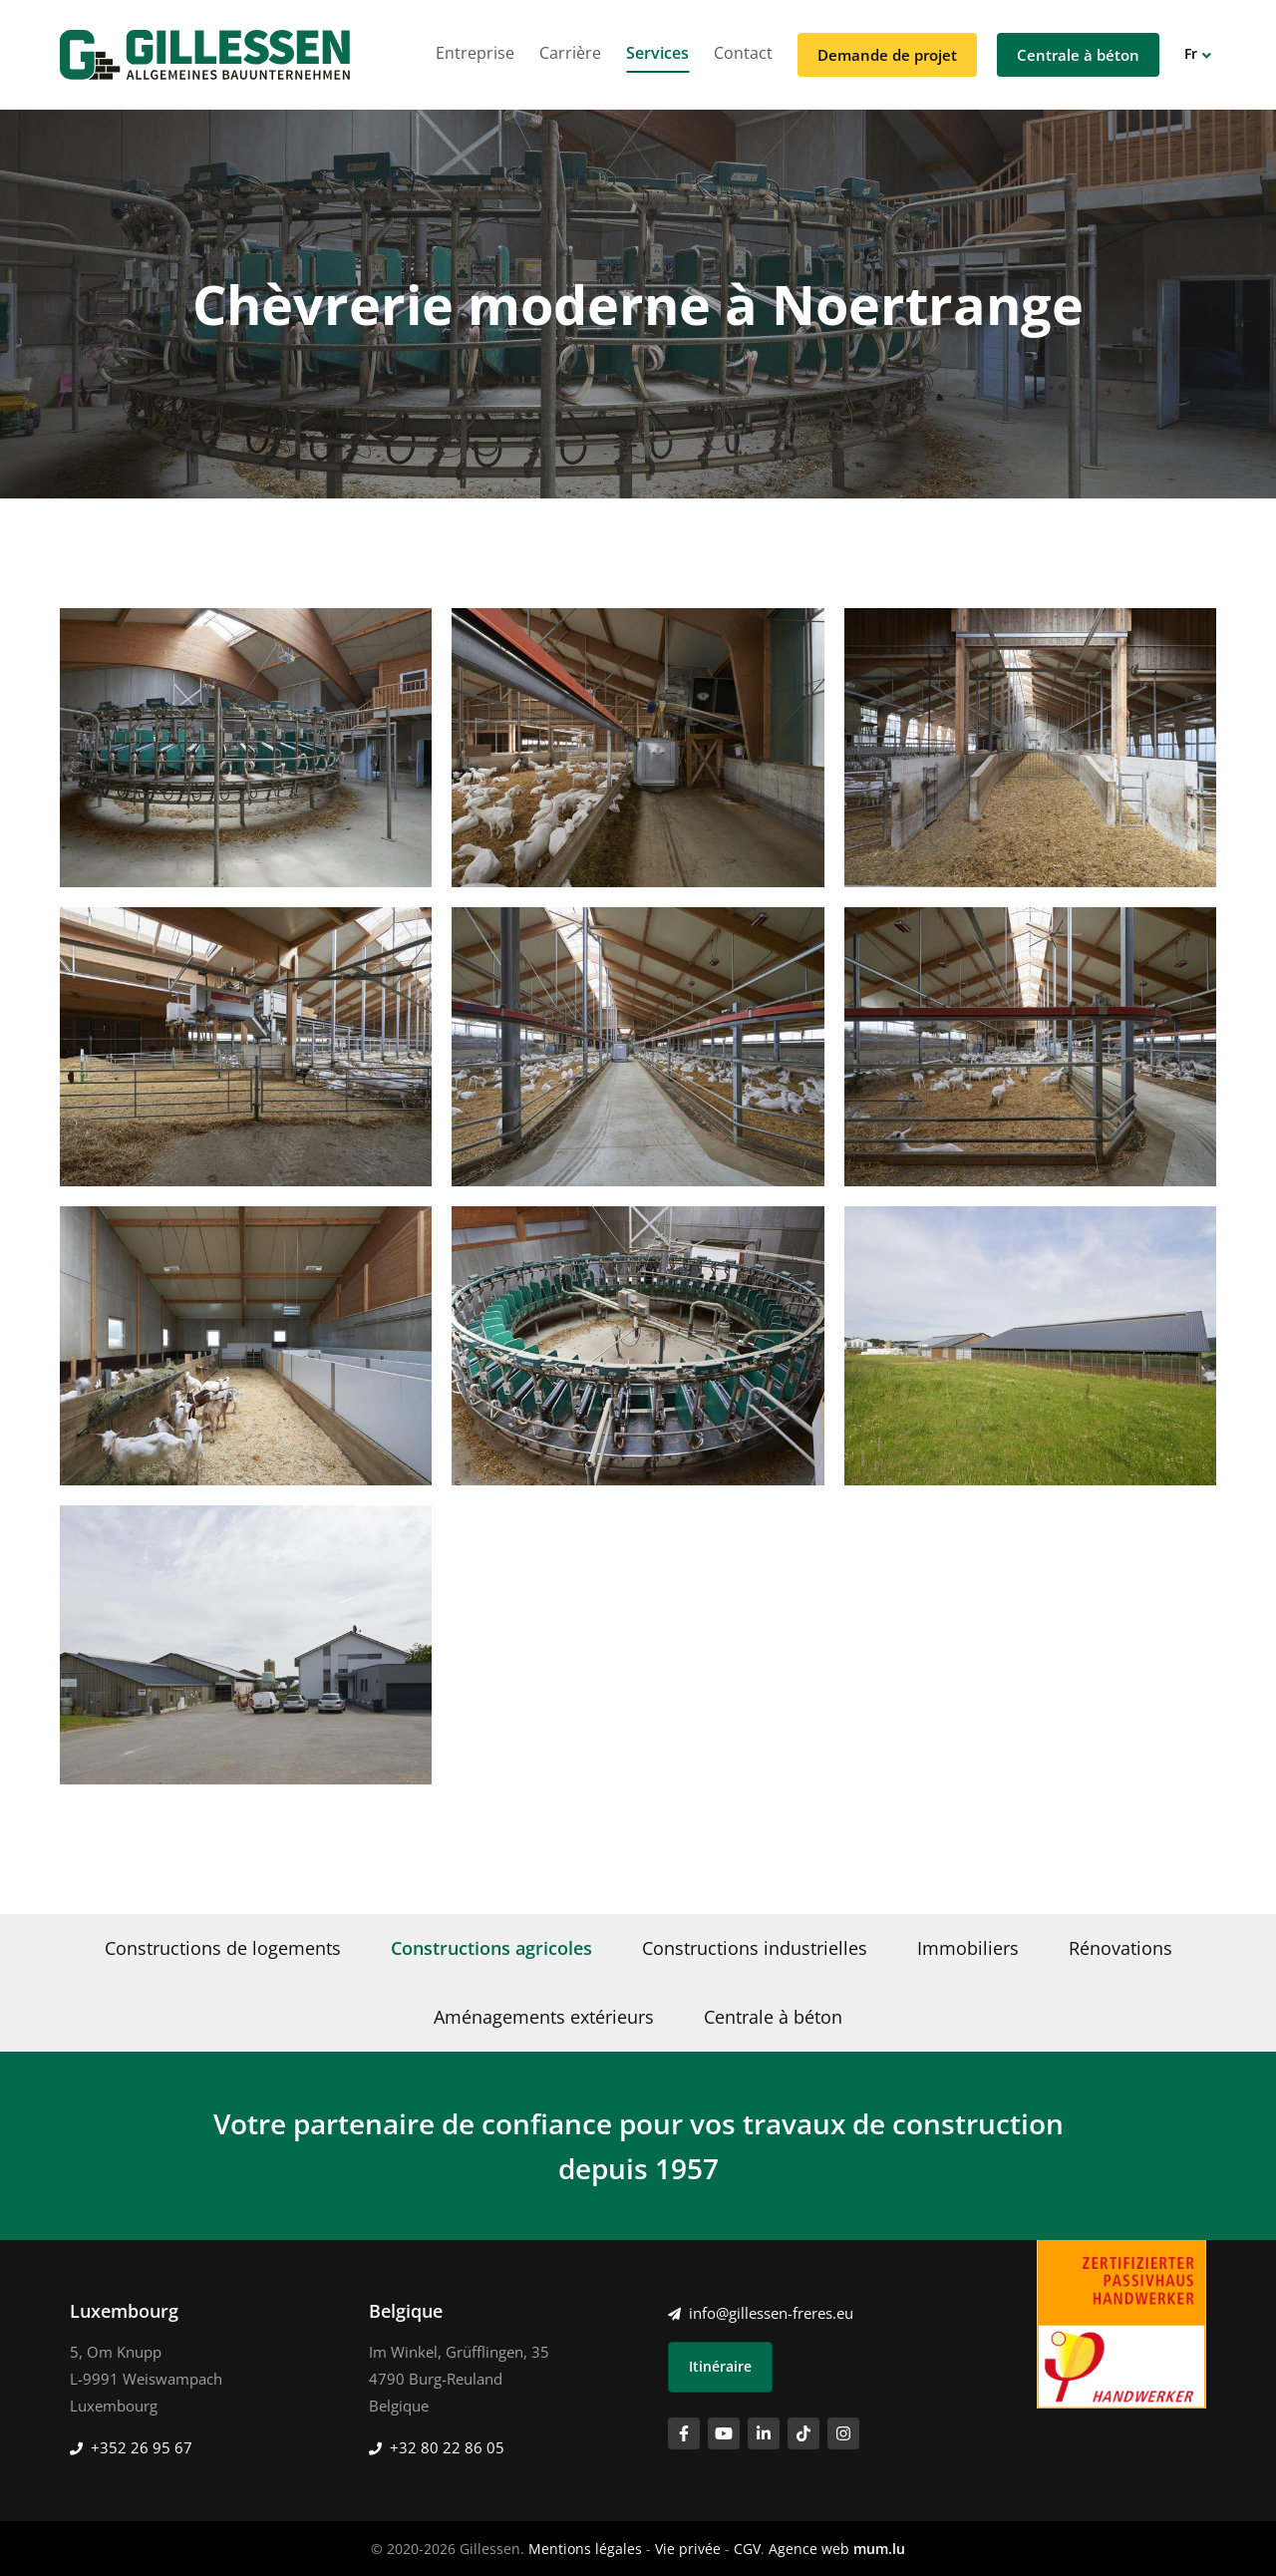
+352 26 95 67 (141, 2447)
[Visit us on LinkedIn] (764, 2433)
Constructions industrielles (754, 1948)
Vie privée (688, 2548)
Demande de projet (887, 55)
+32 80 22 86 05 (447, 2447)
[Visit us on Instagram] (843, 2433)
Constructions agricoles (491, 1948)
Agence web (809, 2548)
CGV (747, 2548)
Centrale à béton (1078, 55)
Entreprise (475, 53)
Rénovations (1120, 1948)
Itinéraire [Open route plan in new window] (720, 2366)
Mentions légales (585, 2548)
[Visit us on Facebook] (684, 2433)
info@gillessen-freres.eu (771, 2313)
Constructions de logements (223, 1948)
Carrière (570, 53)
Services (657, 53)
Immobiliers (968, 1948)
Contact (743, 53)
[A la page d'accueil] (205, 55)
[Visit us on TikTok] (803, 2433)
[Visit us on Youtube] (724, 2433)
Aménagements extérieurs (544, 2017)
